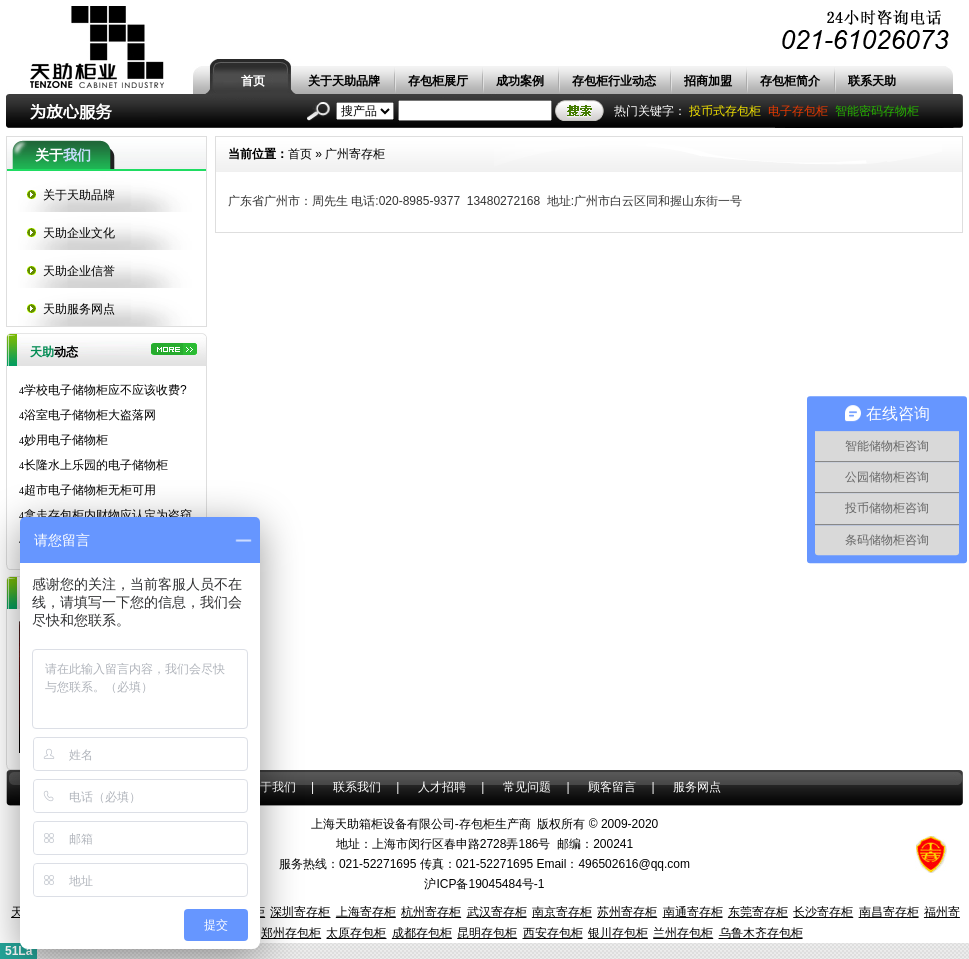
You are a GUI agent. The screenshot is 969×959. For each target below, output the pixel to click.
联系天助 (872, 81)
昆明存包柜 (487, 933)
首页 (253, 81)
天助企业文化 (79, 233)
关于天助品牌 (344, 81)
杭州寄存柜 (431, 912)
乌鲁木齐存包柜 (761, 933)
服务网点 (697, 787)
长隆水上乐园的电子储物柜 (93, 465)
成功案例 (520, 81)
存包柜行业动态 (614, 81)
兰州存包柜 (683, 933)
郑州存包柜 (291, 933)
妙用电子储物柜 (63, 440)
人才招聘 (442, 787)
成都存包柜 (422, 933)
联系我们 (357, 787)
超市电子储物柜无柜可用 (87, 490)
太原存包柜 (356, 933)
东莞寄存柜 (758, 912)
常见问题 (527, 787)
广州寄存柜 (355, 154)
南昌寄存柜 (889, 912)
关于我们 (272, 787)
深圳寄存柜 (300, 912)
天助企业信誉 (79, 271)
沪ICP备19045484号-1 (484, 884)
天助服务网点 (79, 309)
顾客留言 (612, 787)
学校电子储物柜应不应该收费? (103, 390)
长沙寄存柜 (823, 912)
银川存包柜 (618, 933)
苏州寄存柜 (627, 912)
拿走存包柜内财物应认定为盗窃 (105, 515)
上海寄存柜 (366, 912)
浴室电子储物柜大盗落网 (87, 415)
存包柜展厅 (438, 81)
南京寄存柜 (562, 912)
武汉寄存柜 (497, 912)
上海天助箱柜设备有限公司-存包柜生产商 (421, 824)
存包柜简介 (790, 81)
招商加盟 (708, 81)
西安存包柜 (553, 933)
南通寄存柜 (693, 912)
